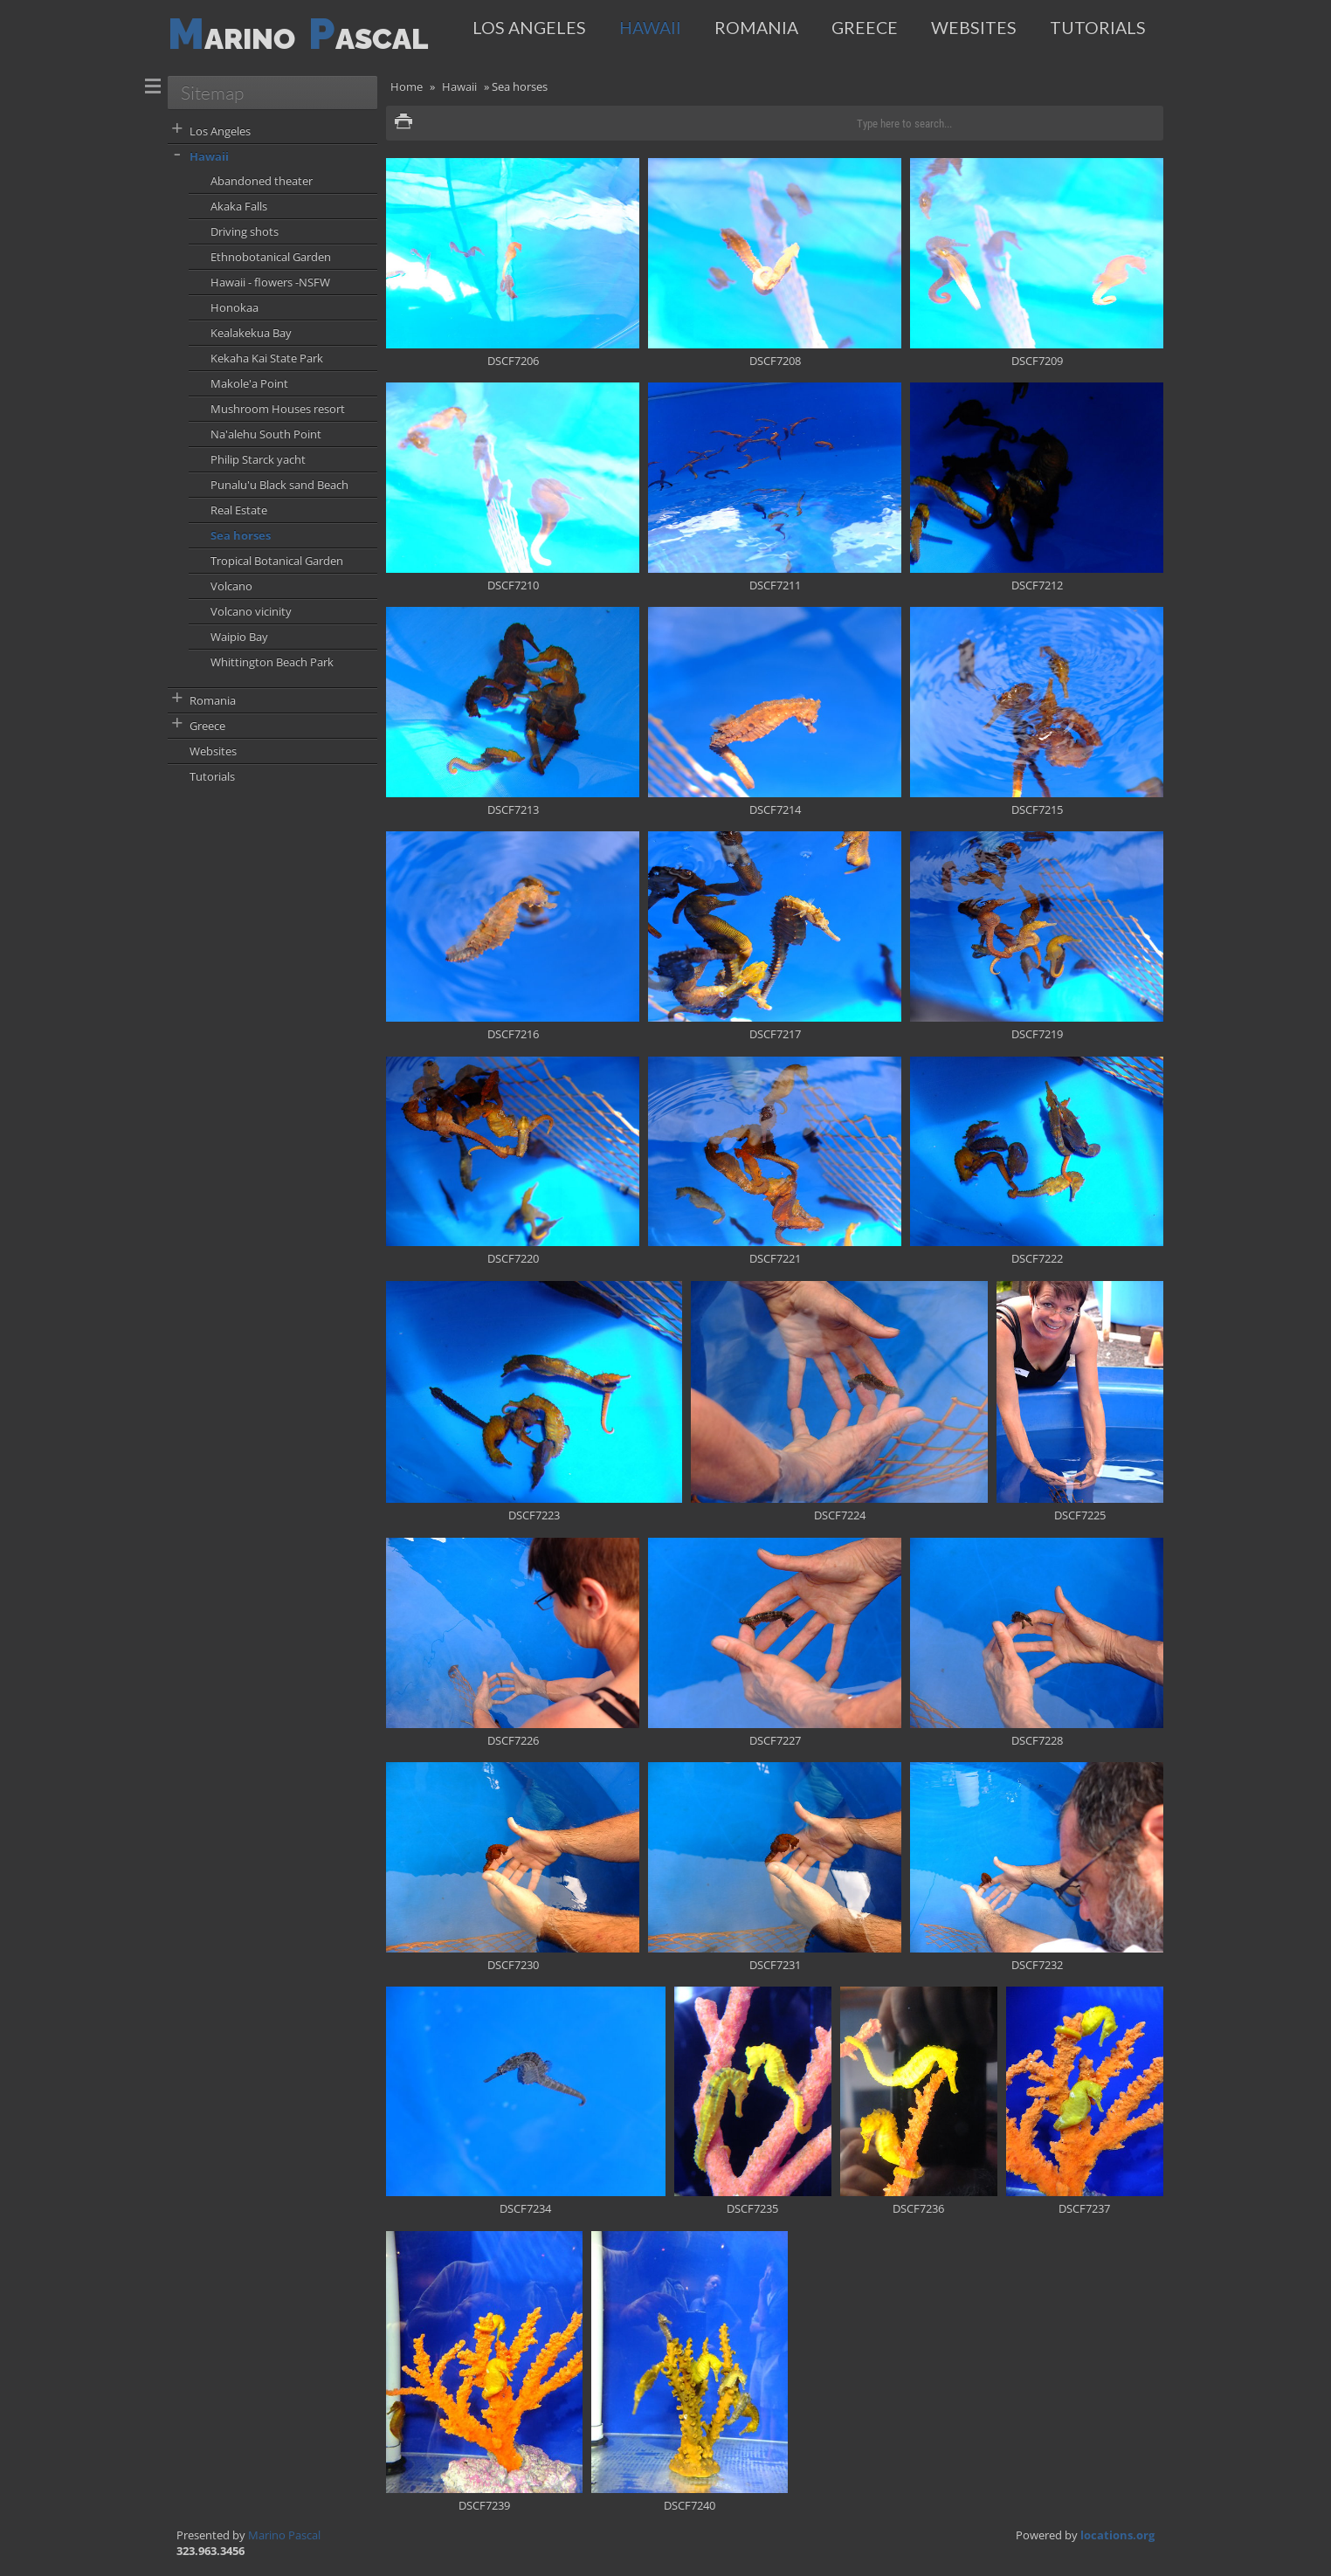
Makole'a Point (249, 383)
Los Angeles (529, 27)
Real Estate (238, 510)
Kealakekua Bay (251, 333)
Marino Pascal (284, 2535)
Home (406, 86)
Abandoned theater (261, 181)
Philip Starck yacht (258, 459)
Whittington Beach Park (272, 662)
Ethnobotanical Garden (270, 257)
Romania (756, 27)
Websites (974, 27)
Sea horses (240, 535)
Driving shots (244, 231)
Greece (864, 27)
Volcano (231, 586)
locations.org (1117, 2535)
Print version (403, 123)
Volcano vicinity (251, 611)
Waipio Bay (239, 636)
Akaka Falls (238, 206)
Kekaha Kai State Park (266, 358)
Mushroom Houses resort (277, 409)
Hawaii (650, 27)
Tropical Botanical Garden (276, 560)
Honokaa (234, 307)
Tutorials (1098, 27)
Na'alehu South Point (265, 434)
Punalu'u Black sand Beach (279, 484)
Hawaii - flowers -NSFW (270, 282)
